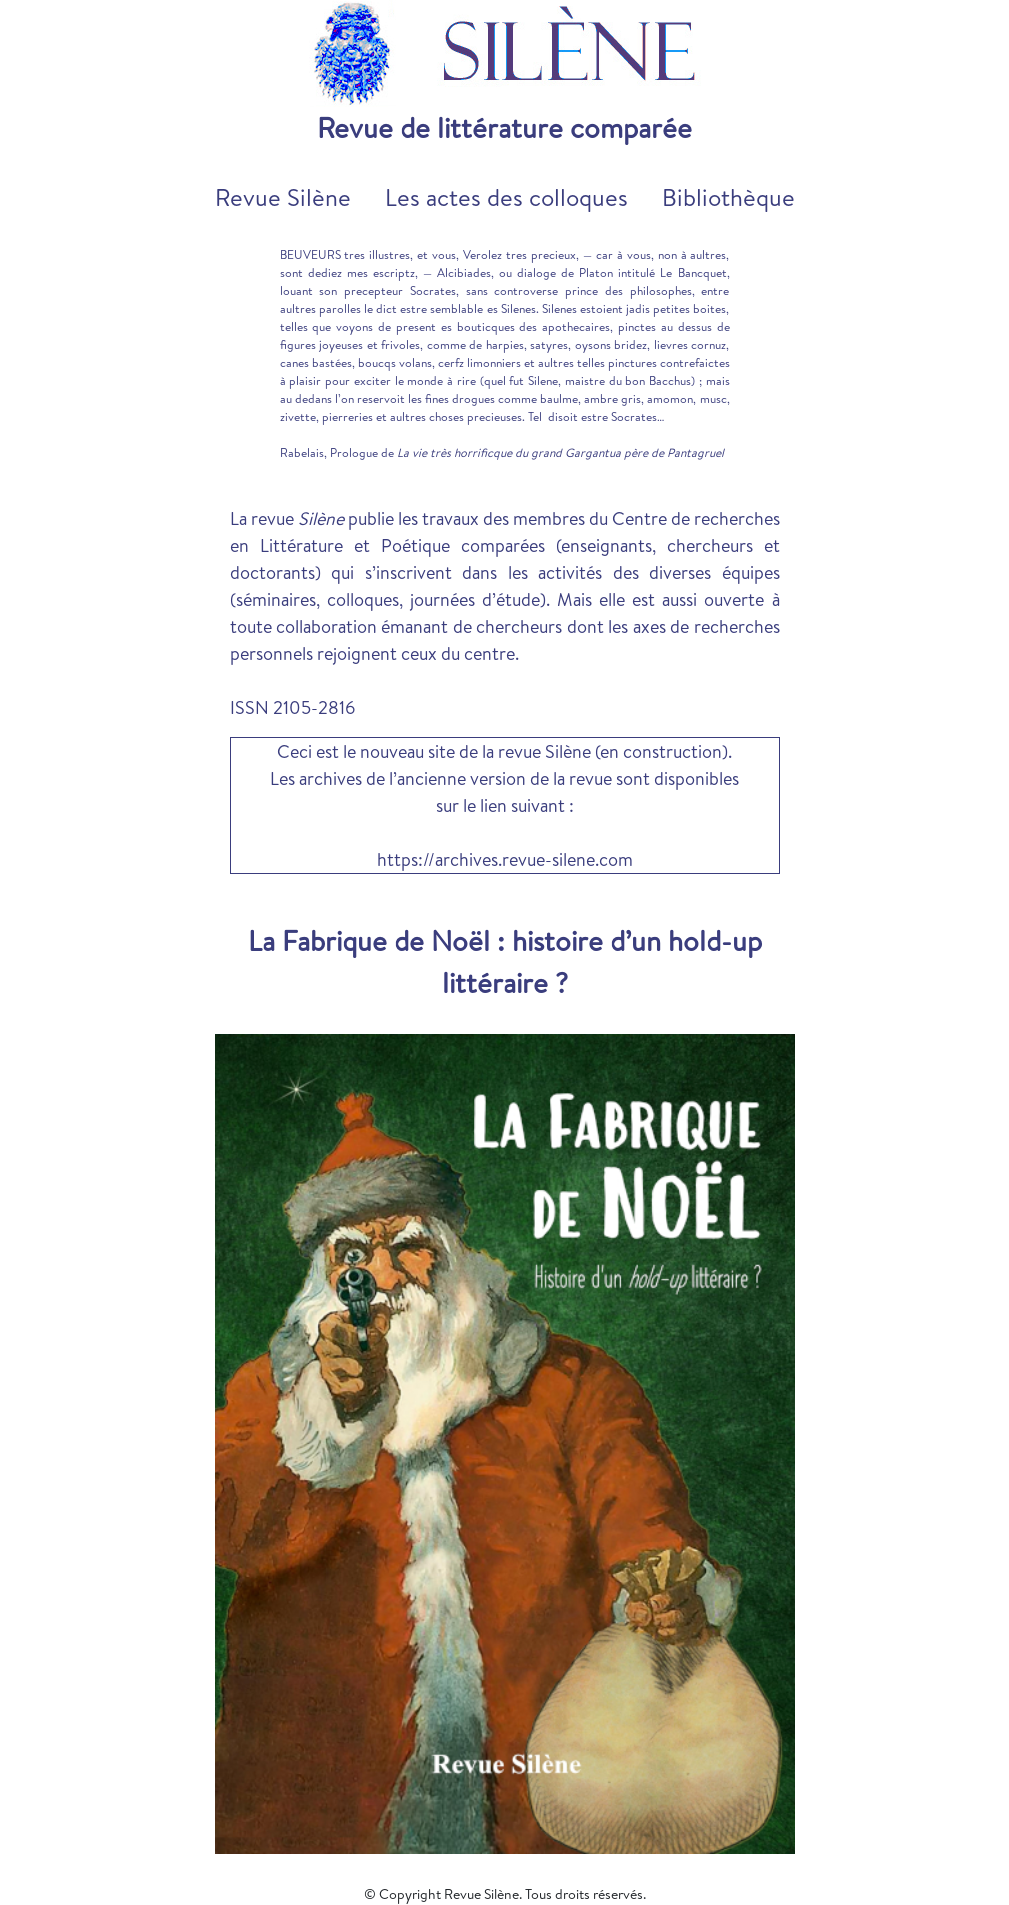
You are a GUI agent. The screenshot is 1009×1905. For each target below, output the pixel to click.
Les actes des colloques (506, 197)
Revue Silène (283, 197)
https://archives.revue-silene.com (505, 859)
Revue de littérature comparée (504, 127)
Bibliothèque (728, 197)
